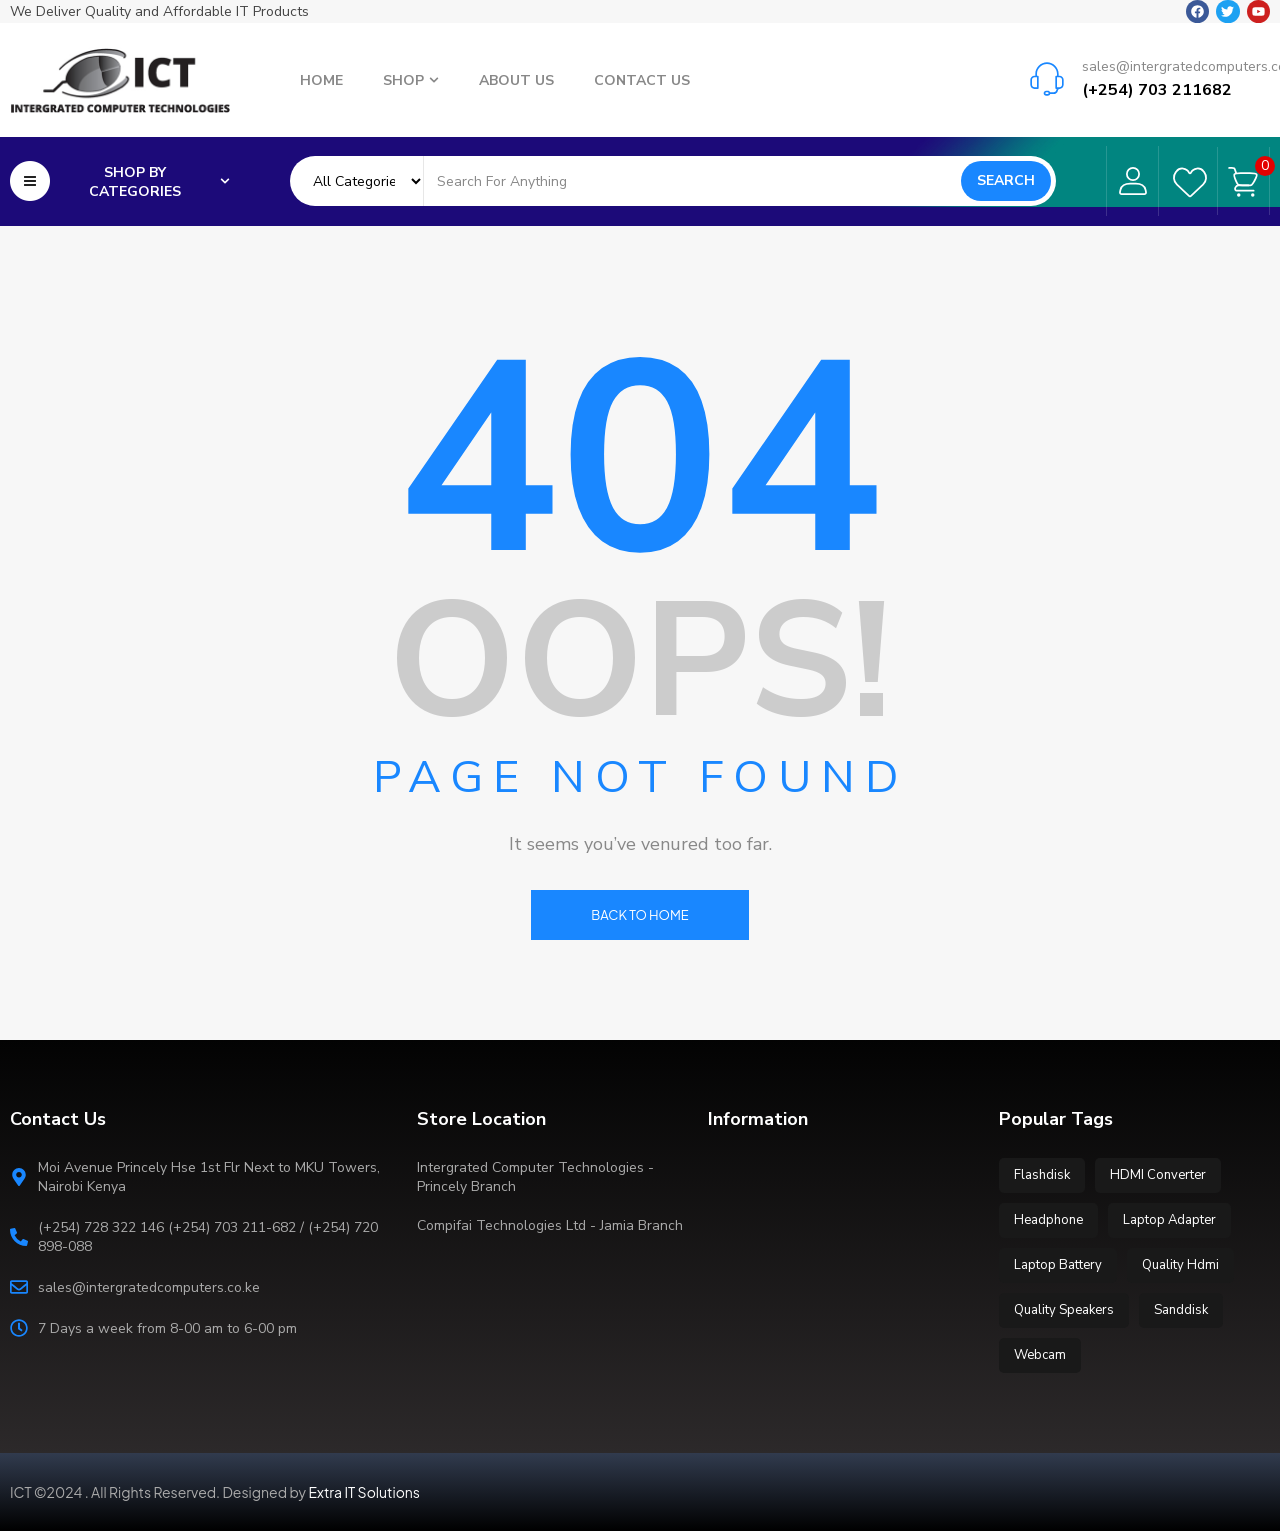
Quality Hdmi (1180, 1265)
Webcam (1040, 1355)
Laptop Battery (1058, 1265)
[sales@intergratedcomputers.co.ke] (1047, 75)
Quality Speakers (1064, 1310)
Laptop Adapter (1169, 1220)
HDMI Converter (1158, 1175)
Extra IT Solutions (364, 1492)
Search (1006, 179)
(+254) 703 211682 (1157, 86)
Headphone (1048, 1220)
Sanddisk (1181, 1310)
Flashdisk (1042, 1175)
